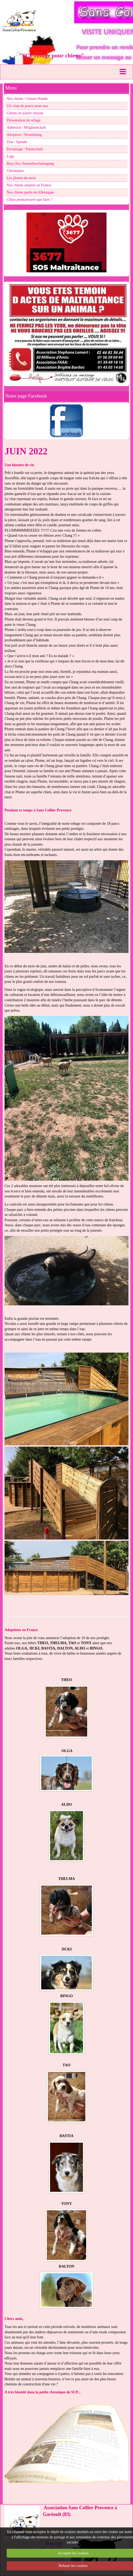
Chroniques (15, 171)
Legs (10, 156)
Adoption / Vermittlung (24, 135)
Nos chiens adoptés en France (29, 185)
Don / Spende (17, 142)
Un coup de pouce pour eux (27, 106)
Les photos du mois (21, 178)
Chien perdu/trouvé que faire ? (29, 200)
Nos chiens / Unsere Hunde (27, 99)
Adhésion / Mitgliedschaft (26, 127)
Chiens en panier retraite (25, 113)
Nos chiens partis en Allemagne (30, 192)
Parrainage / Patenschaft (25, 149)
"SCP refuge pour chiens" (51, 55)
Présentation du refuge (23, 120)
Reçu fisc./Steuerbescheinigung (30, 164)
